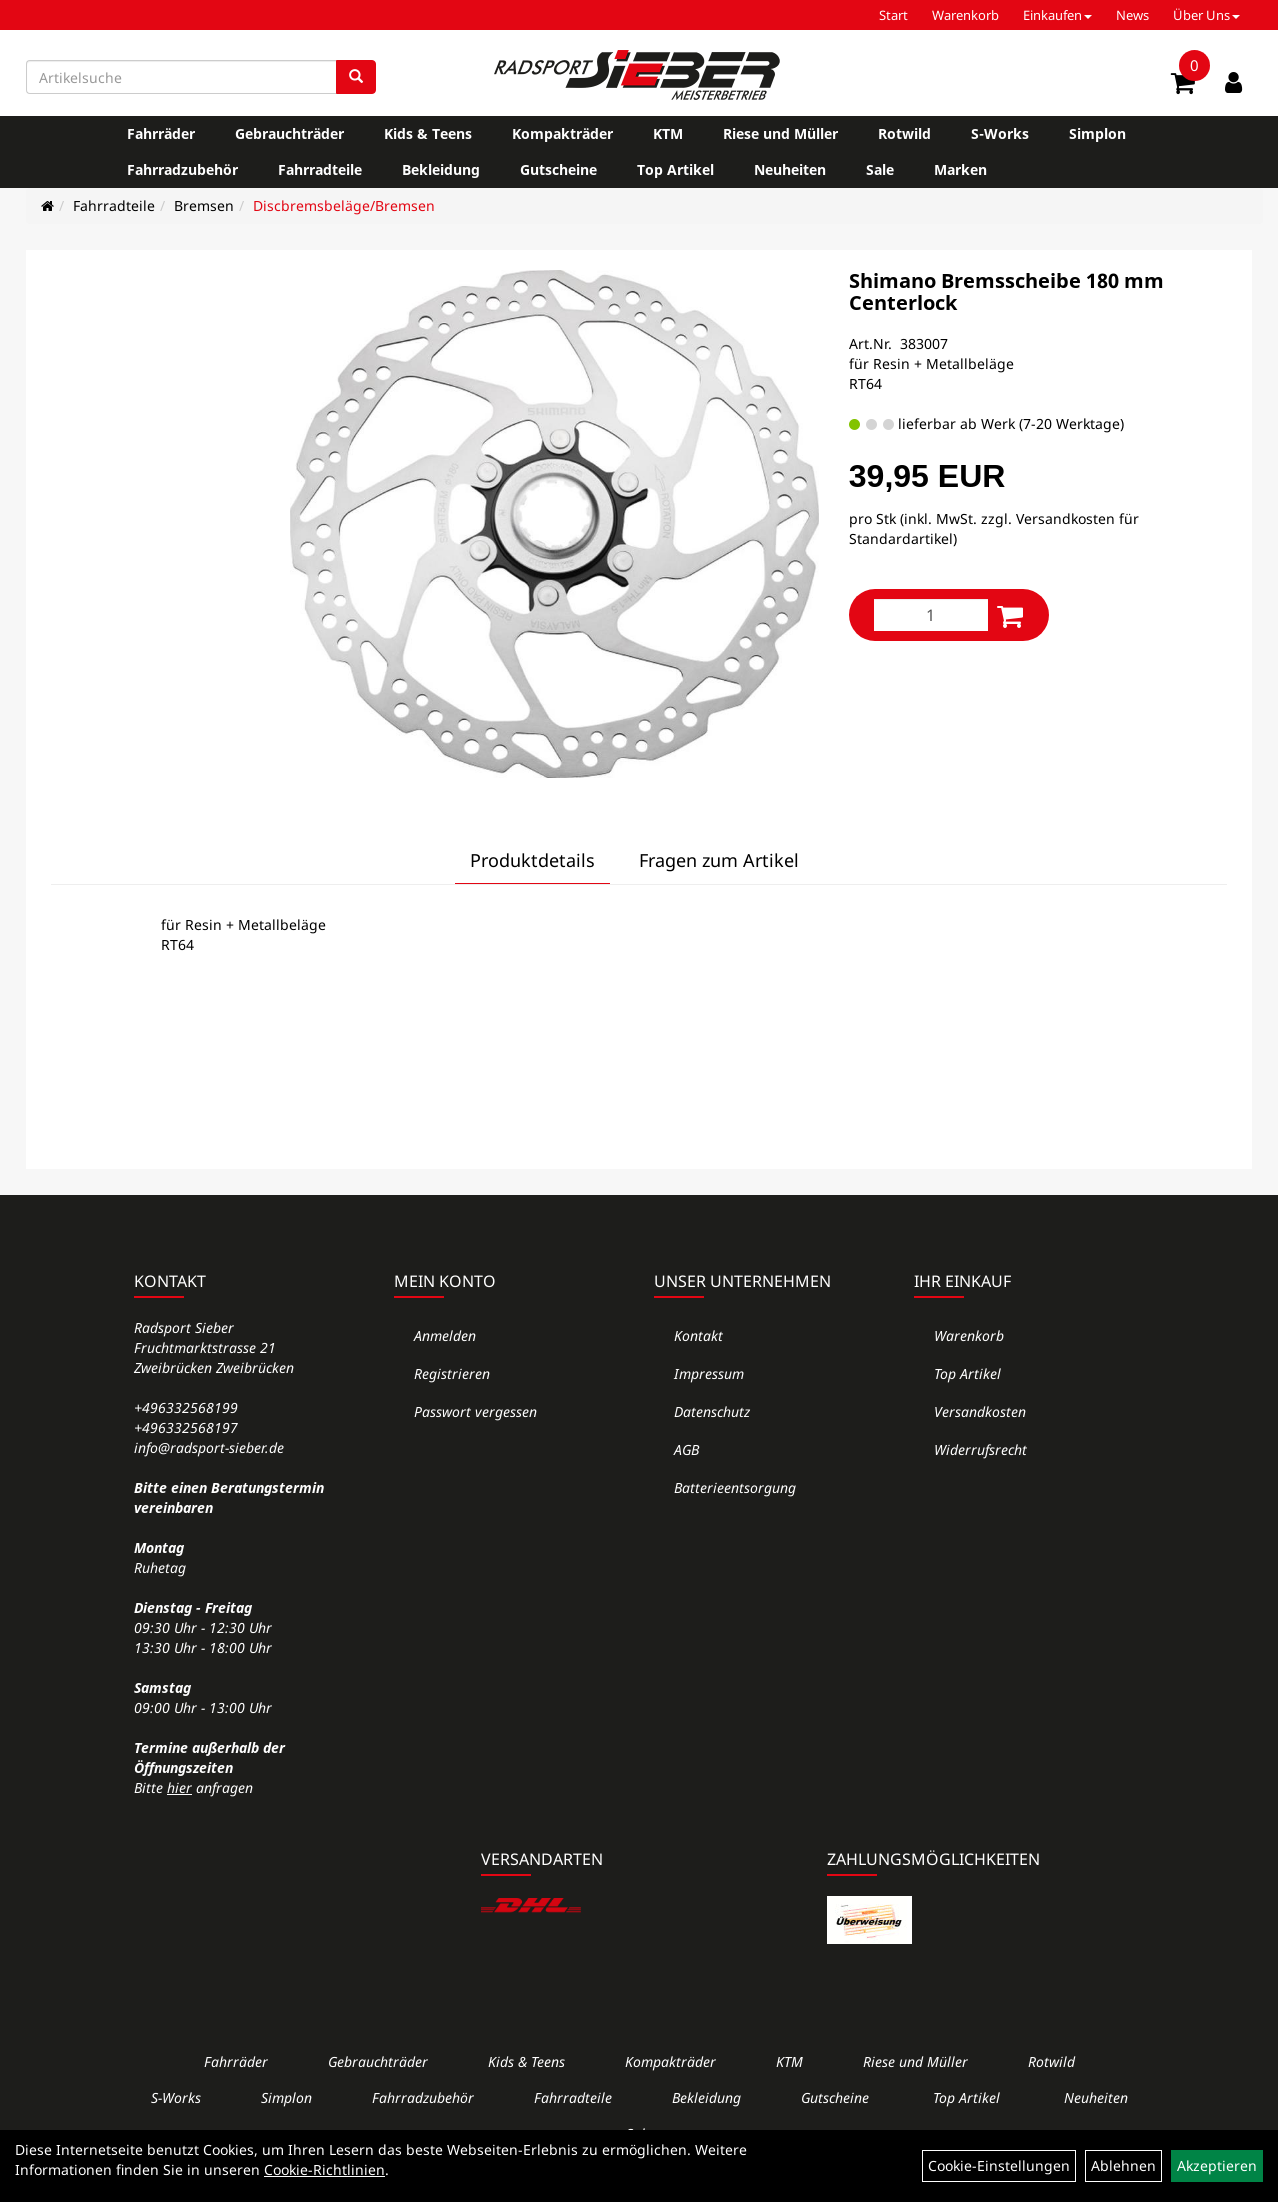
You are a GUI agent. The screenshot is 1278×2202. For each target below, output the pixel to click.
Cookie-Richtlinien (324, 2169)
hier (179, 1787)
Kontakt (698, 1335)
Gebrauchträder (289, 133)
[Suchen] (356, 77)
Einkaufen (1057, 15)
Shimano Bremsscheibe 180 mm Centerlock (1006, 291)
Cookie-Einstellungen (999, 2165)
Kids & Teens (428, 133)
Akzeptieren (1217, 2165)
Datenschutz (712, 1411)
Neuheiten (790, 169)
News (1132, 15)
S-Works (1000, 133)
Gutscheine (558, 169)
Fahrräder (161, 133)
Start (893, 15)
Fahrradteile (320, 169)
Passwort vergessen (475, 1411)
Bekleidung (441, 169)
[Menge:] (931, 615)
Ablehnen (1123, 2165)
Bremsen (204, 205)
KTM (668, 133)
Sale (880, 169)
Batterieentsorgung (735, 1487)
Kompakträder (562, 133)
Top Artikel (675, 169)
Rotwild (904, 133)
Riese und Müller (780, 133)
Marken (960, 169)
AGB (686, 1449)
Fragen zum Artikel (719, 860)
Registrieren (452, 1373)
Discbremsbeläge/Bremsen (344, 205)
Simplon (1097, 133)
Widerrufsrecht (980, 1449)
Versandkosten (980, 1411)
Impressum (709, 1373)
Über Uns (1206, 15)
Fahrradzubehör (182, 169)
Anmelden (445, 1335)
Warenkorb (965, 15)
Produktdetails (532, 860)
